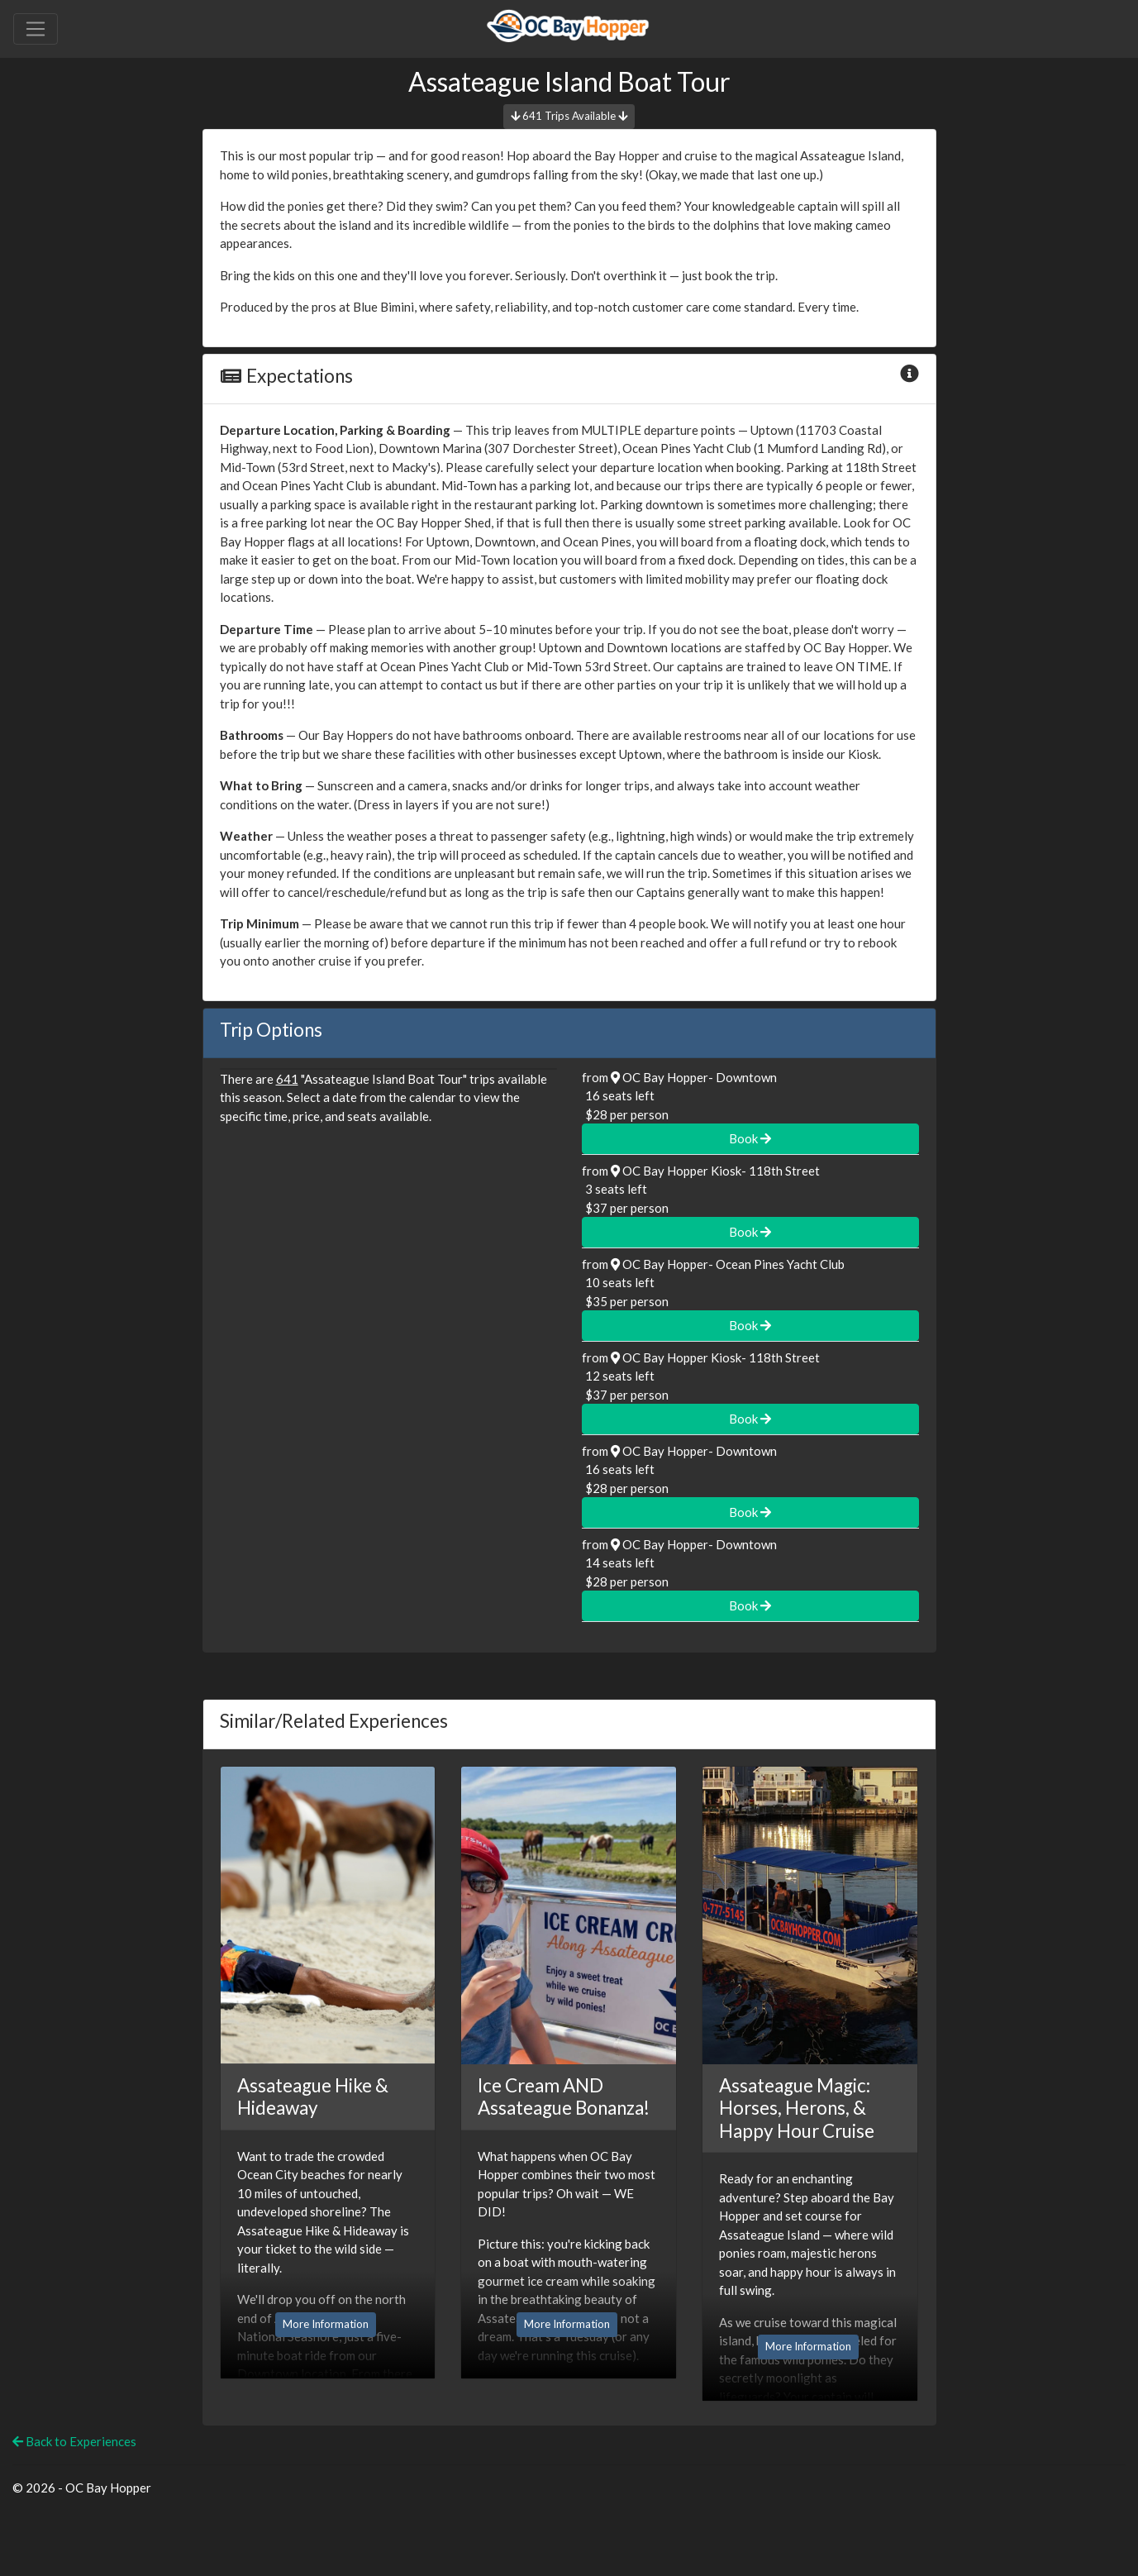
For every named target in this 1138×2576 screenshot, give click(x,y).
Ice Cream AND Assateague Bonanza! (564, 2097)
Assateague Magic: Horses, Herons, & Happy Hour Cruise (796, 2108)
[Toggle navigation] (35, 29)
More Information (326, 2323)
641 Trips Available (569, 115)
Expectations (286, 376)
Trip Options (271, 1029)
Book (750, 1138)
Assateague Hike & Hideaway (312, 2097)
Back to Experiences (74, 2441)
